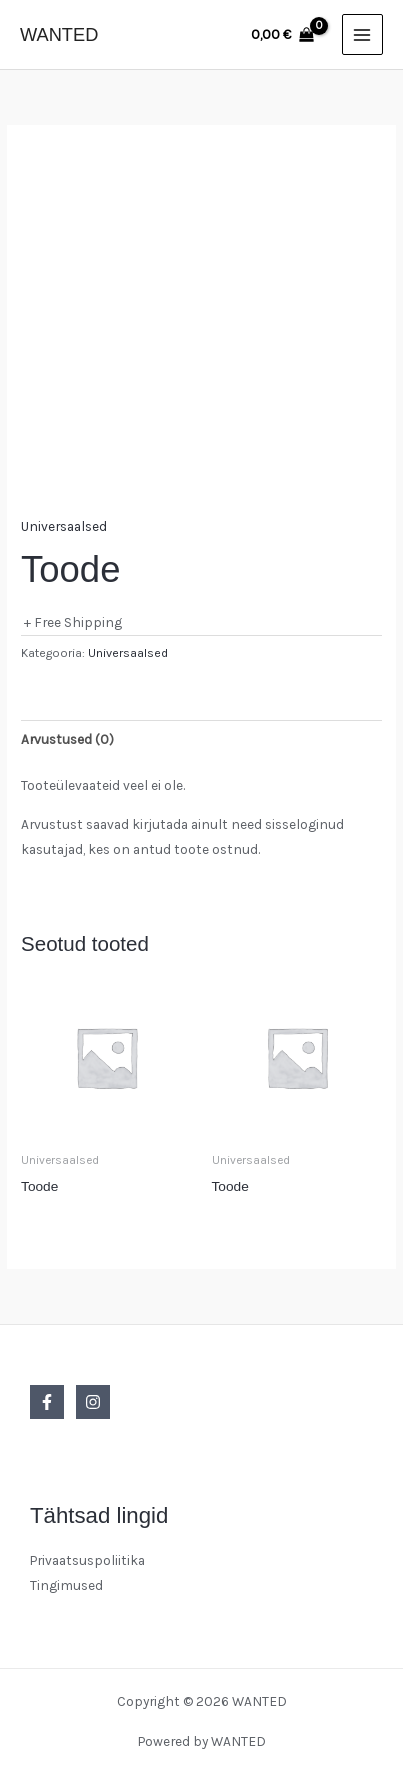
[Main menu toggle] (362, 34)
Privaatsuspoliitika (87, 1560)
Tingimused (66, 1585)
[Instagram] (93, 1402)
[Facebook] (47, 1402)
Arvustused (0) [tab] (67, 739)
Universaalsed (64, 526)
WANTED (59, 34)
